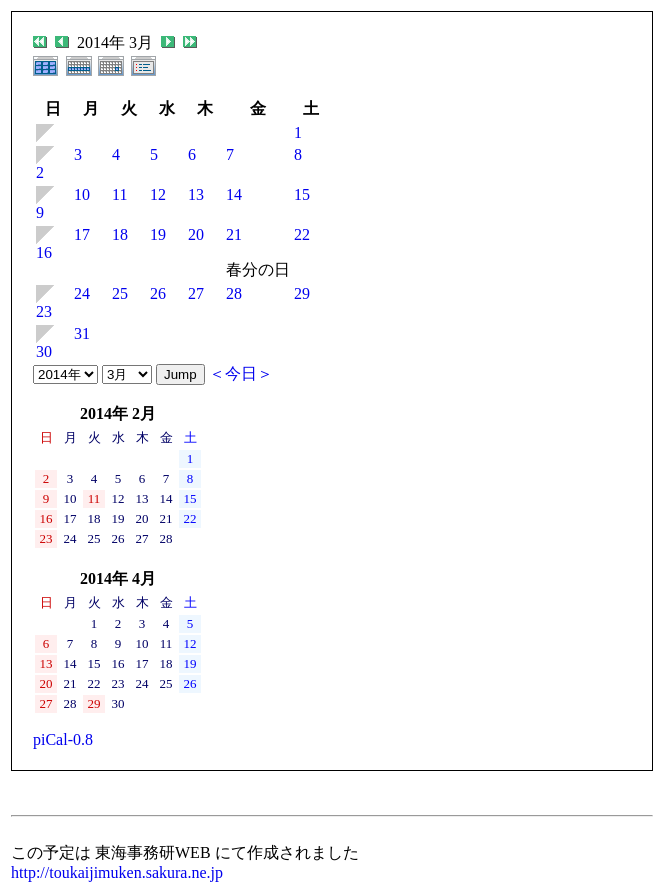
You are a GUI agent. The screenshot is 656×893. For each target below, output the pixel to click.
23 (44, 311)
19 (158, 234)
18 (120, 234)
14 (234, 194)
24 (82, 293)
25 (120, 293)
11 (119, 194)
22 (302, 234)
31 (82, 333)
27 (196, 293)
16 (44, 252)
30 (44, 351)
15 (302, 194)
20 (196, 234)
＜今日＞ (241, 373)
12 (158, 194)
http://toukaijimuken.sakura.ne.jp (117, 872)
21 (234, 234)
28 (234, 293)
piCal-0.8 (63, 739)
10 (82, 194)
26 (158, 293)
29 (302, 293)
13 (196, 194)
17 (82, 234)
